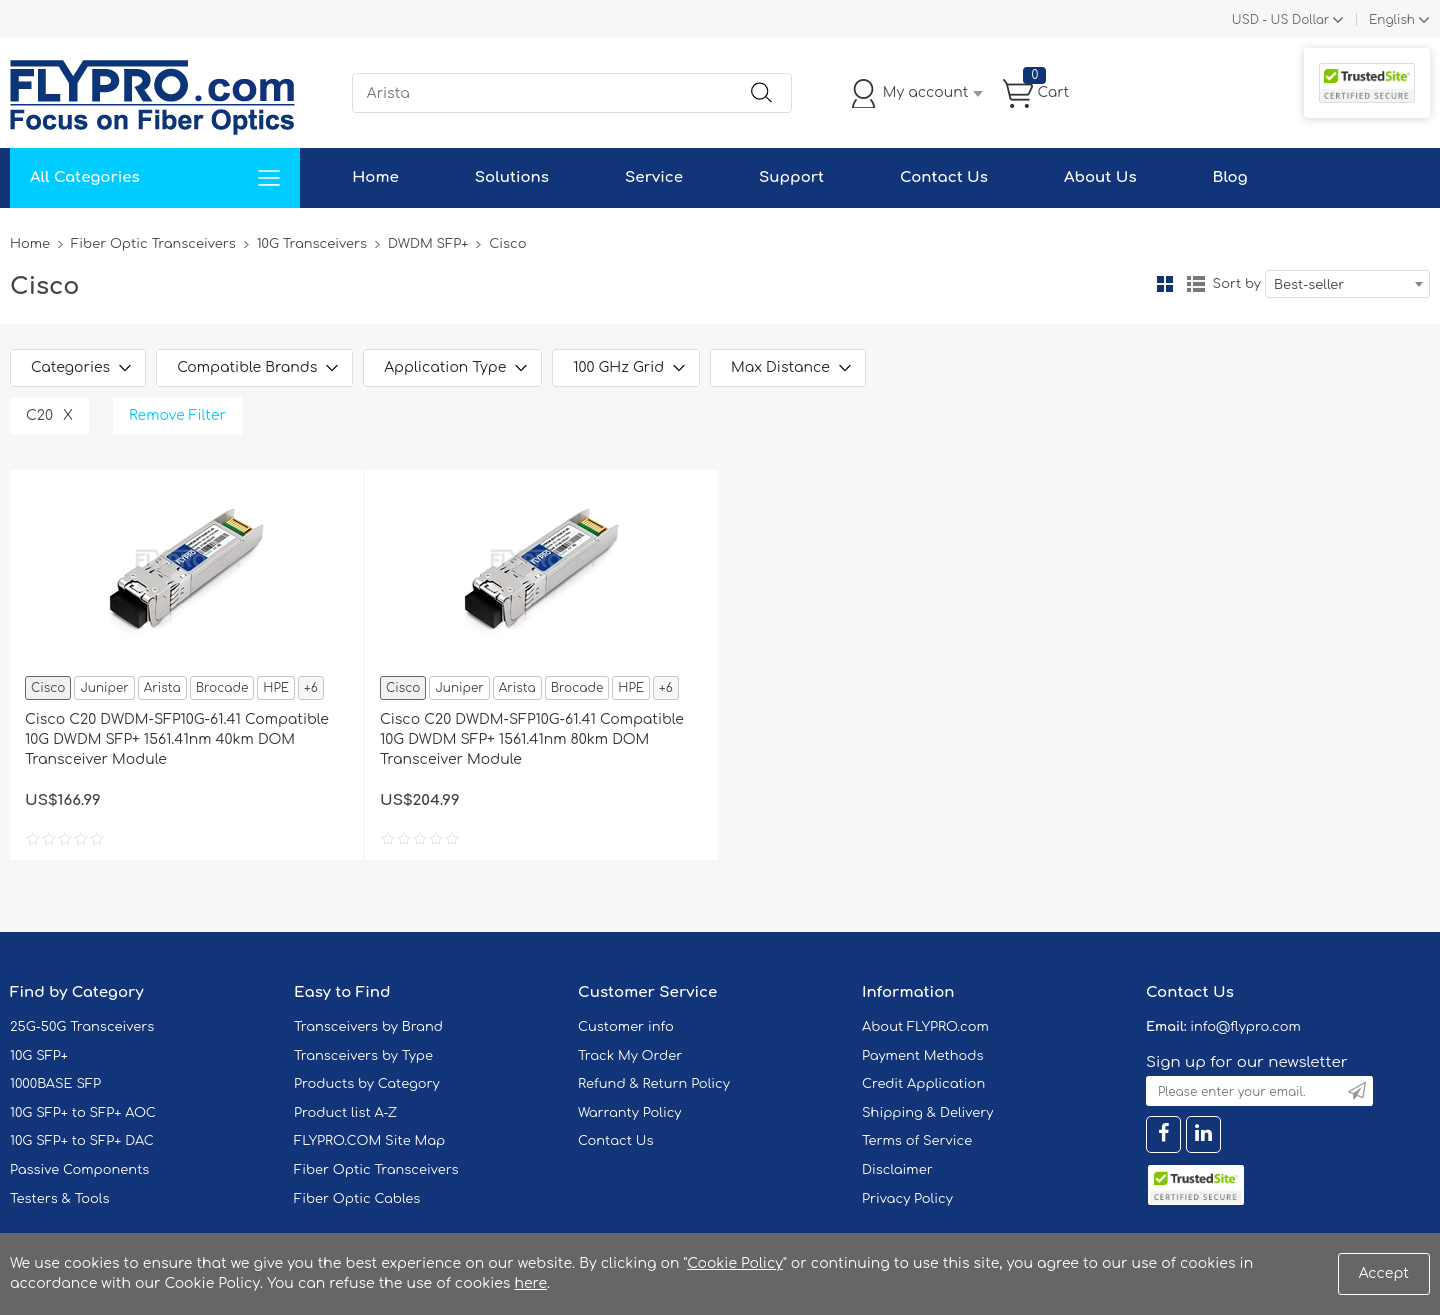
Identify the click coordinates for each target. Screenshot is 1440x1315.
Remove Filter (177, 415)
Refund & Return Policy (654, 1084)
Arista (162, 688)
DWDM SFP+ (428, 244)
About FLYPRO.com (925, 1027)
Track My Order (630, 1056)
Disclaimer (897, 1170)
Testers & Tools (60, 1199)
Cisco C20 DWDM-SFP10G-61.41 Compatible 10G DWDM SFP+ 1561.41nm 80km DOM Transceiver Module (532, 739)
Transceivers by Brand (368, 1027)
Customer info (626, 1027)
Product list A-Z (345, 1113)
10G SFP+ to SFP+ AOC (83, 1113)
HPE (276, 688)
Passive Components (79, 1170)
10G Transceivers (312, 244)
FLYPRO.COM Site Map (369, 1141)
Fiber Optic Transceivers (153, 244)
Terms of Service (917, 1141)
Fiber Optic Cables (357, 1199)
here (530, 1283)
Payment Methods (923, 1056)
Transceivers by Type (363, 1056)
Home (375, 177)
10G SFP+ (39, 1056)
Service (654, 177)
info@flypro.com (1245, 1027)
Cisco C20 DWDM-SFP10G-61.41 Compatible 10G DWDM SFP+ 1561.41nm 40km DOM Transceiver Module (177, 739)
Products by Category (367, 1084)
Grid (1165, 284)
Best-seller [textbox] (1309, 285)
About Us (1100, 177)
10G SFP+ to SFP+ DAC (82, 1141)
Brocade (222, 688)
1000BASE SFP (55, 1084)
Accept (1384, 1273)
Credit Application (923, 1084)
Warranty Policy (630, 1113)
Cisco (48, 688)
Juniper (104, 688)
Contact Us (944, 177)
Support (791, 177)
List (1196, 284)
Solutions (512, 177)
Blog (1230, 177)
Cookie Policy (735, 1263)
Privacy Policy (907, 1199)
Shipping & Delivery (927, 1113)
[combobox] (1347, 284)
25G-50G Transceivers (82, 1027)
